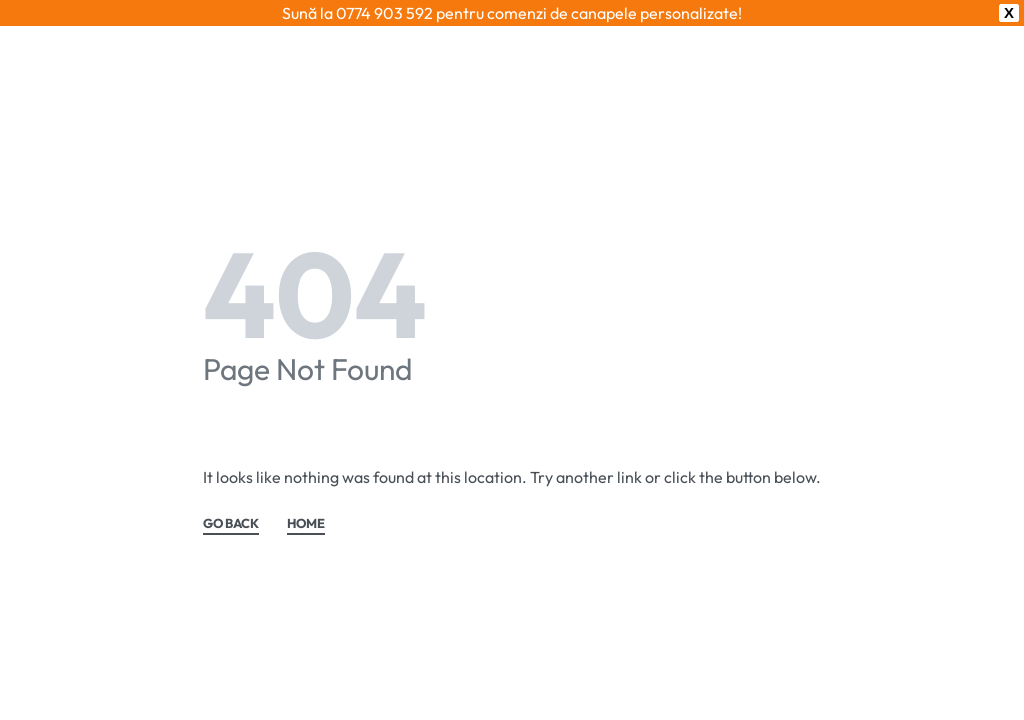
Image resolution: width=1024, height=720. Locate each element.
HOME (306, 524)
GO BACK (231, 524)
